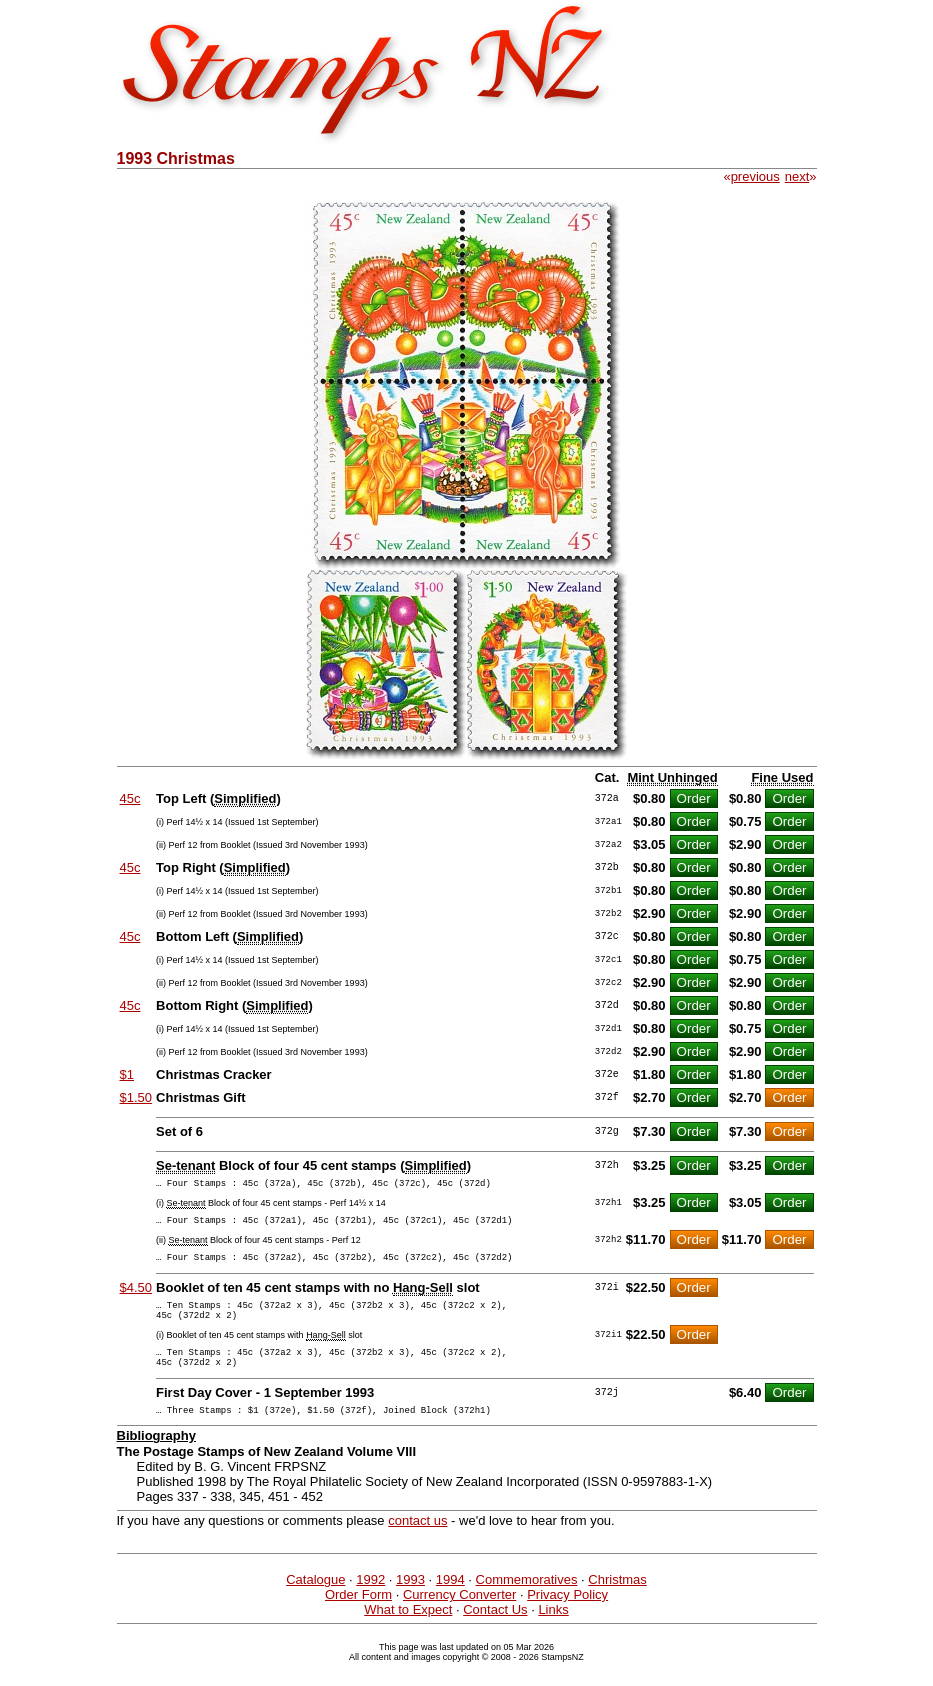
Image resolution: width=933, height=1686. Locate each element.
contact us (417, 1544)
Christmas (617, 1603)
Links (553, 1633)
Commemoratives (527, 1603)
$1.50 (136, 1097)
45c (130, 798)
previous (755, 176)
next (797, 176)
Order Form (358, 1618)
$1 (127, 1074)
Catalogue (315, 1603)
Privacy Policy (567, 1618)
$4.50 (136, 1296)
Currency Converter (459, 1618)
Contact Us (495, 1633)
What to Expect (408, 1633)
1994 (450, 1603)
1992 (370, 1603)
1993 (410, 1603)
